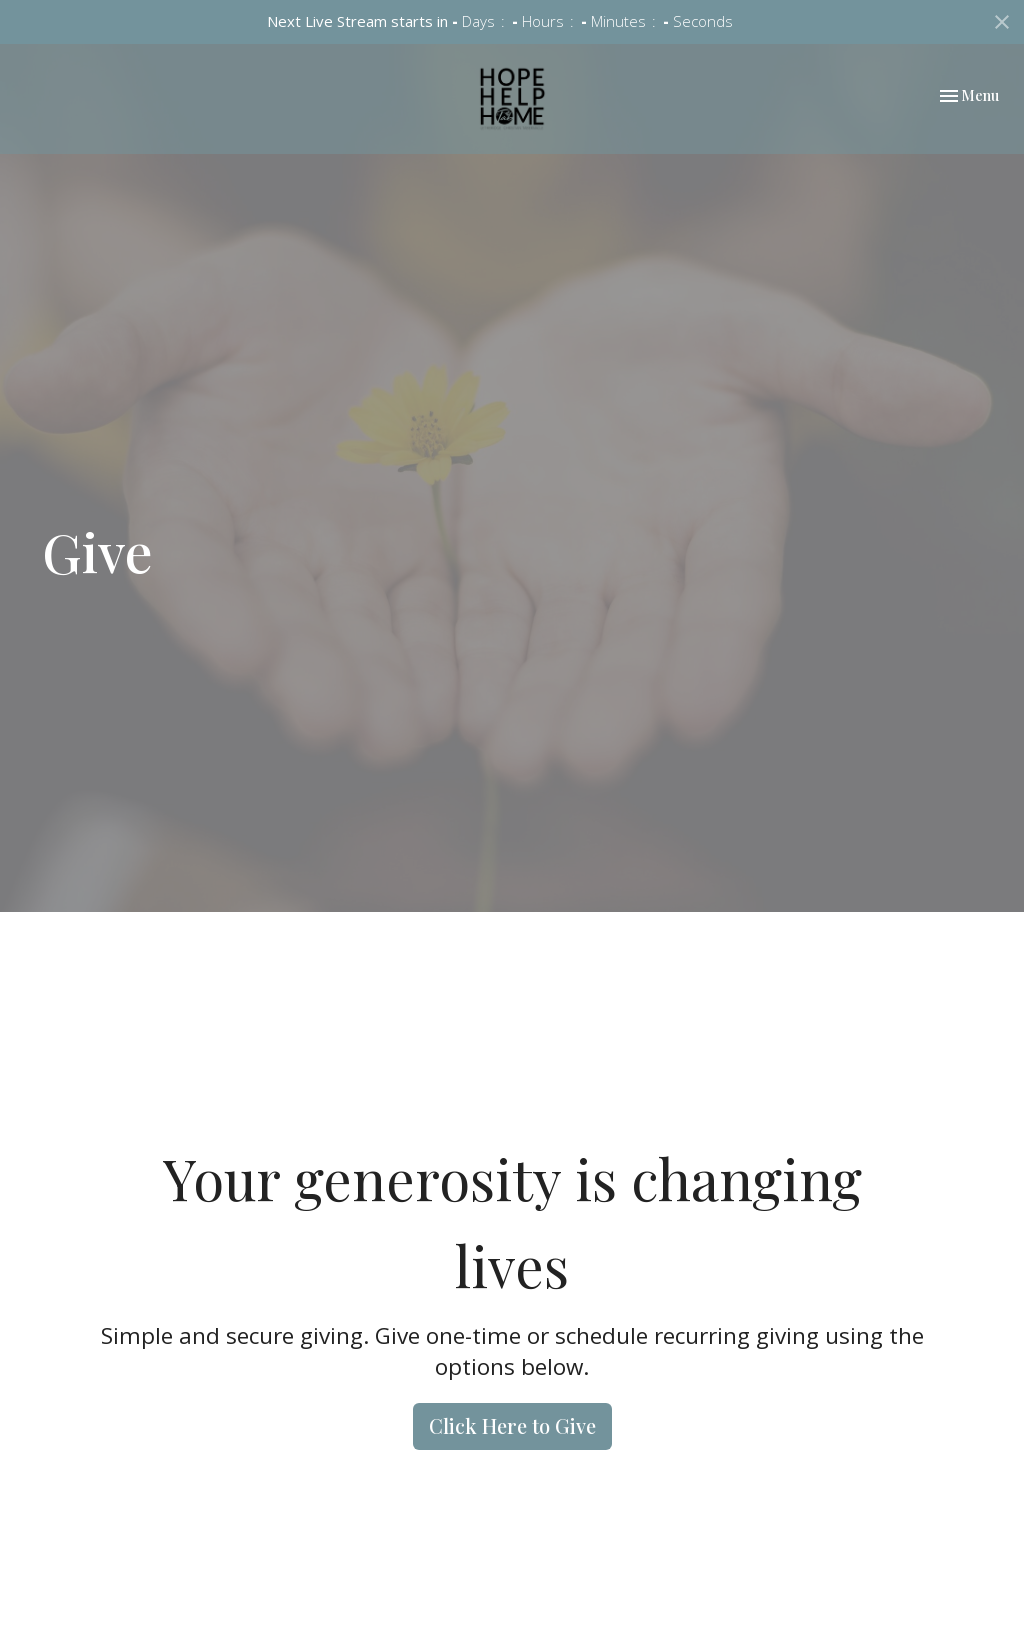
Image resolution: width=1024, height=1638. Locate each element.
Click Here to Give (512, 1425)
